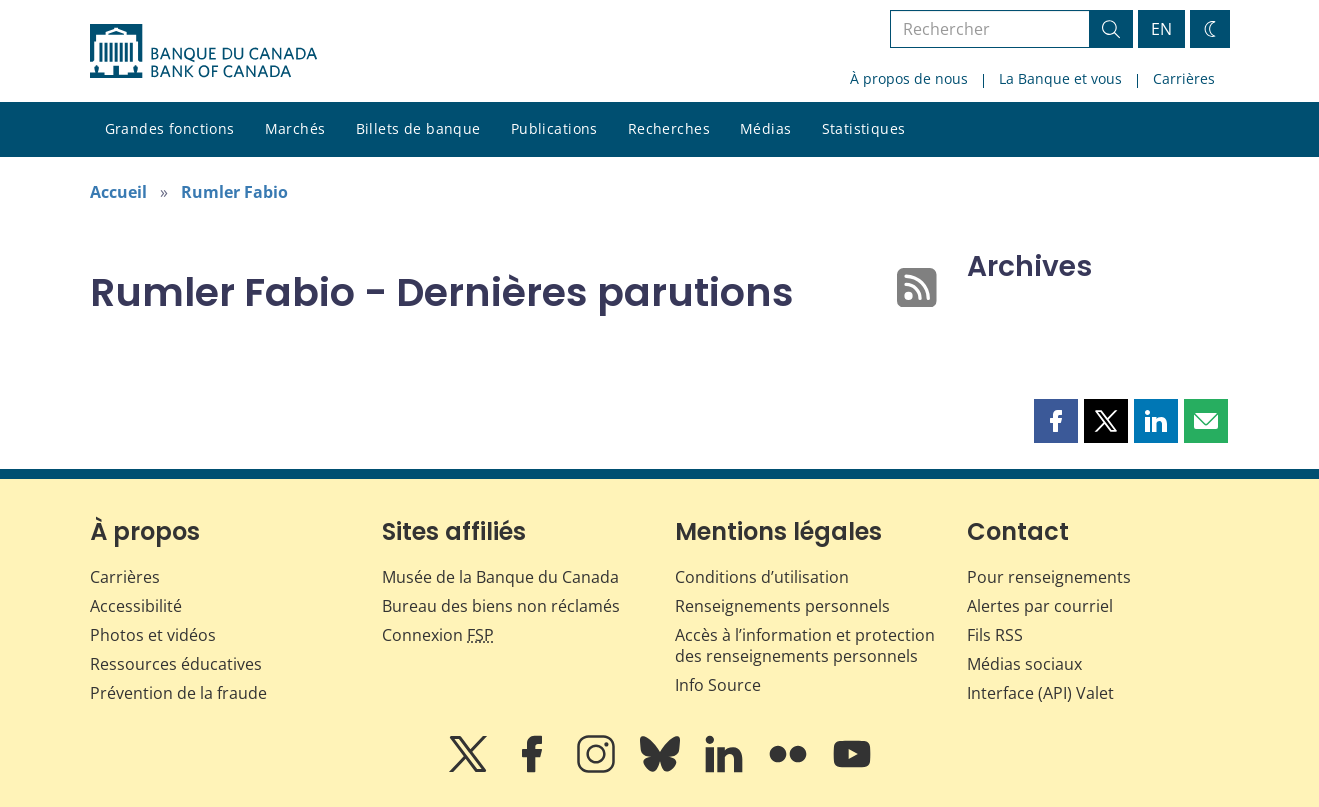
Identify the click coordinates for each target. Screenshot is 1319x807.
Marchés (295, 128)
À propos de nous (909, 78)
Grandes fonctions (170, 128)
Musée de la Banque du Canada (500, 577)
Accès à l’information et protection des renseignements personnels (805, 645)
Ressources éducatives (176, 664)
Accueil (118, 192)
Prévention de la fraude (178, 693)
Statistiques (864, 128)
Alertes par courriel (1040, 606)
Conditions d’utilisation (762, 577)
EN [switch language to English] (1161, 29)
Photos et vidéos (153, 635)
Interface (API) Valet (1040, 693)
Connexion (438, 635)
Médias (766, 128)
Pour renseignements (1049, 577)
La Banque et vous (1060, 78)
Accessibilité (136, 606)
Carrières (1184, 78)
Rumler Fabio (234, 192)
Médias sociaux (1024, 664)
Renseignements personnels (782, 606)
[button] (1056, 421)
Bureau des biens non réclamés (501, 606)
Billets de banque (418, 128)
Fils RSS (995, 635)
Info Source (718, 685)
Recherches (669, 128)
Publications (554, 128)
